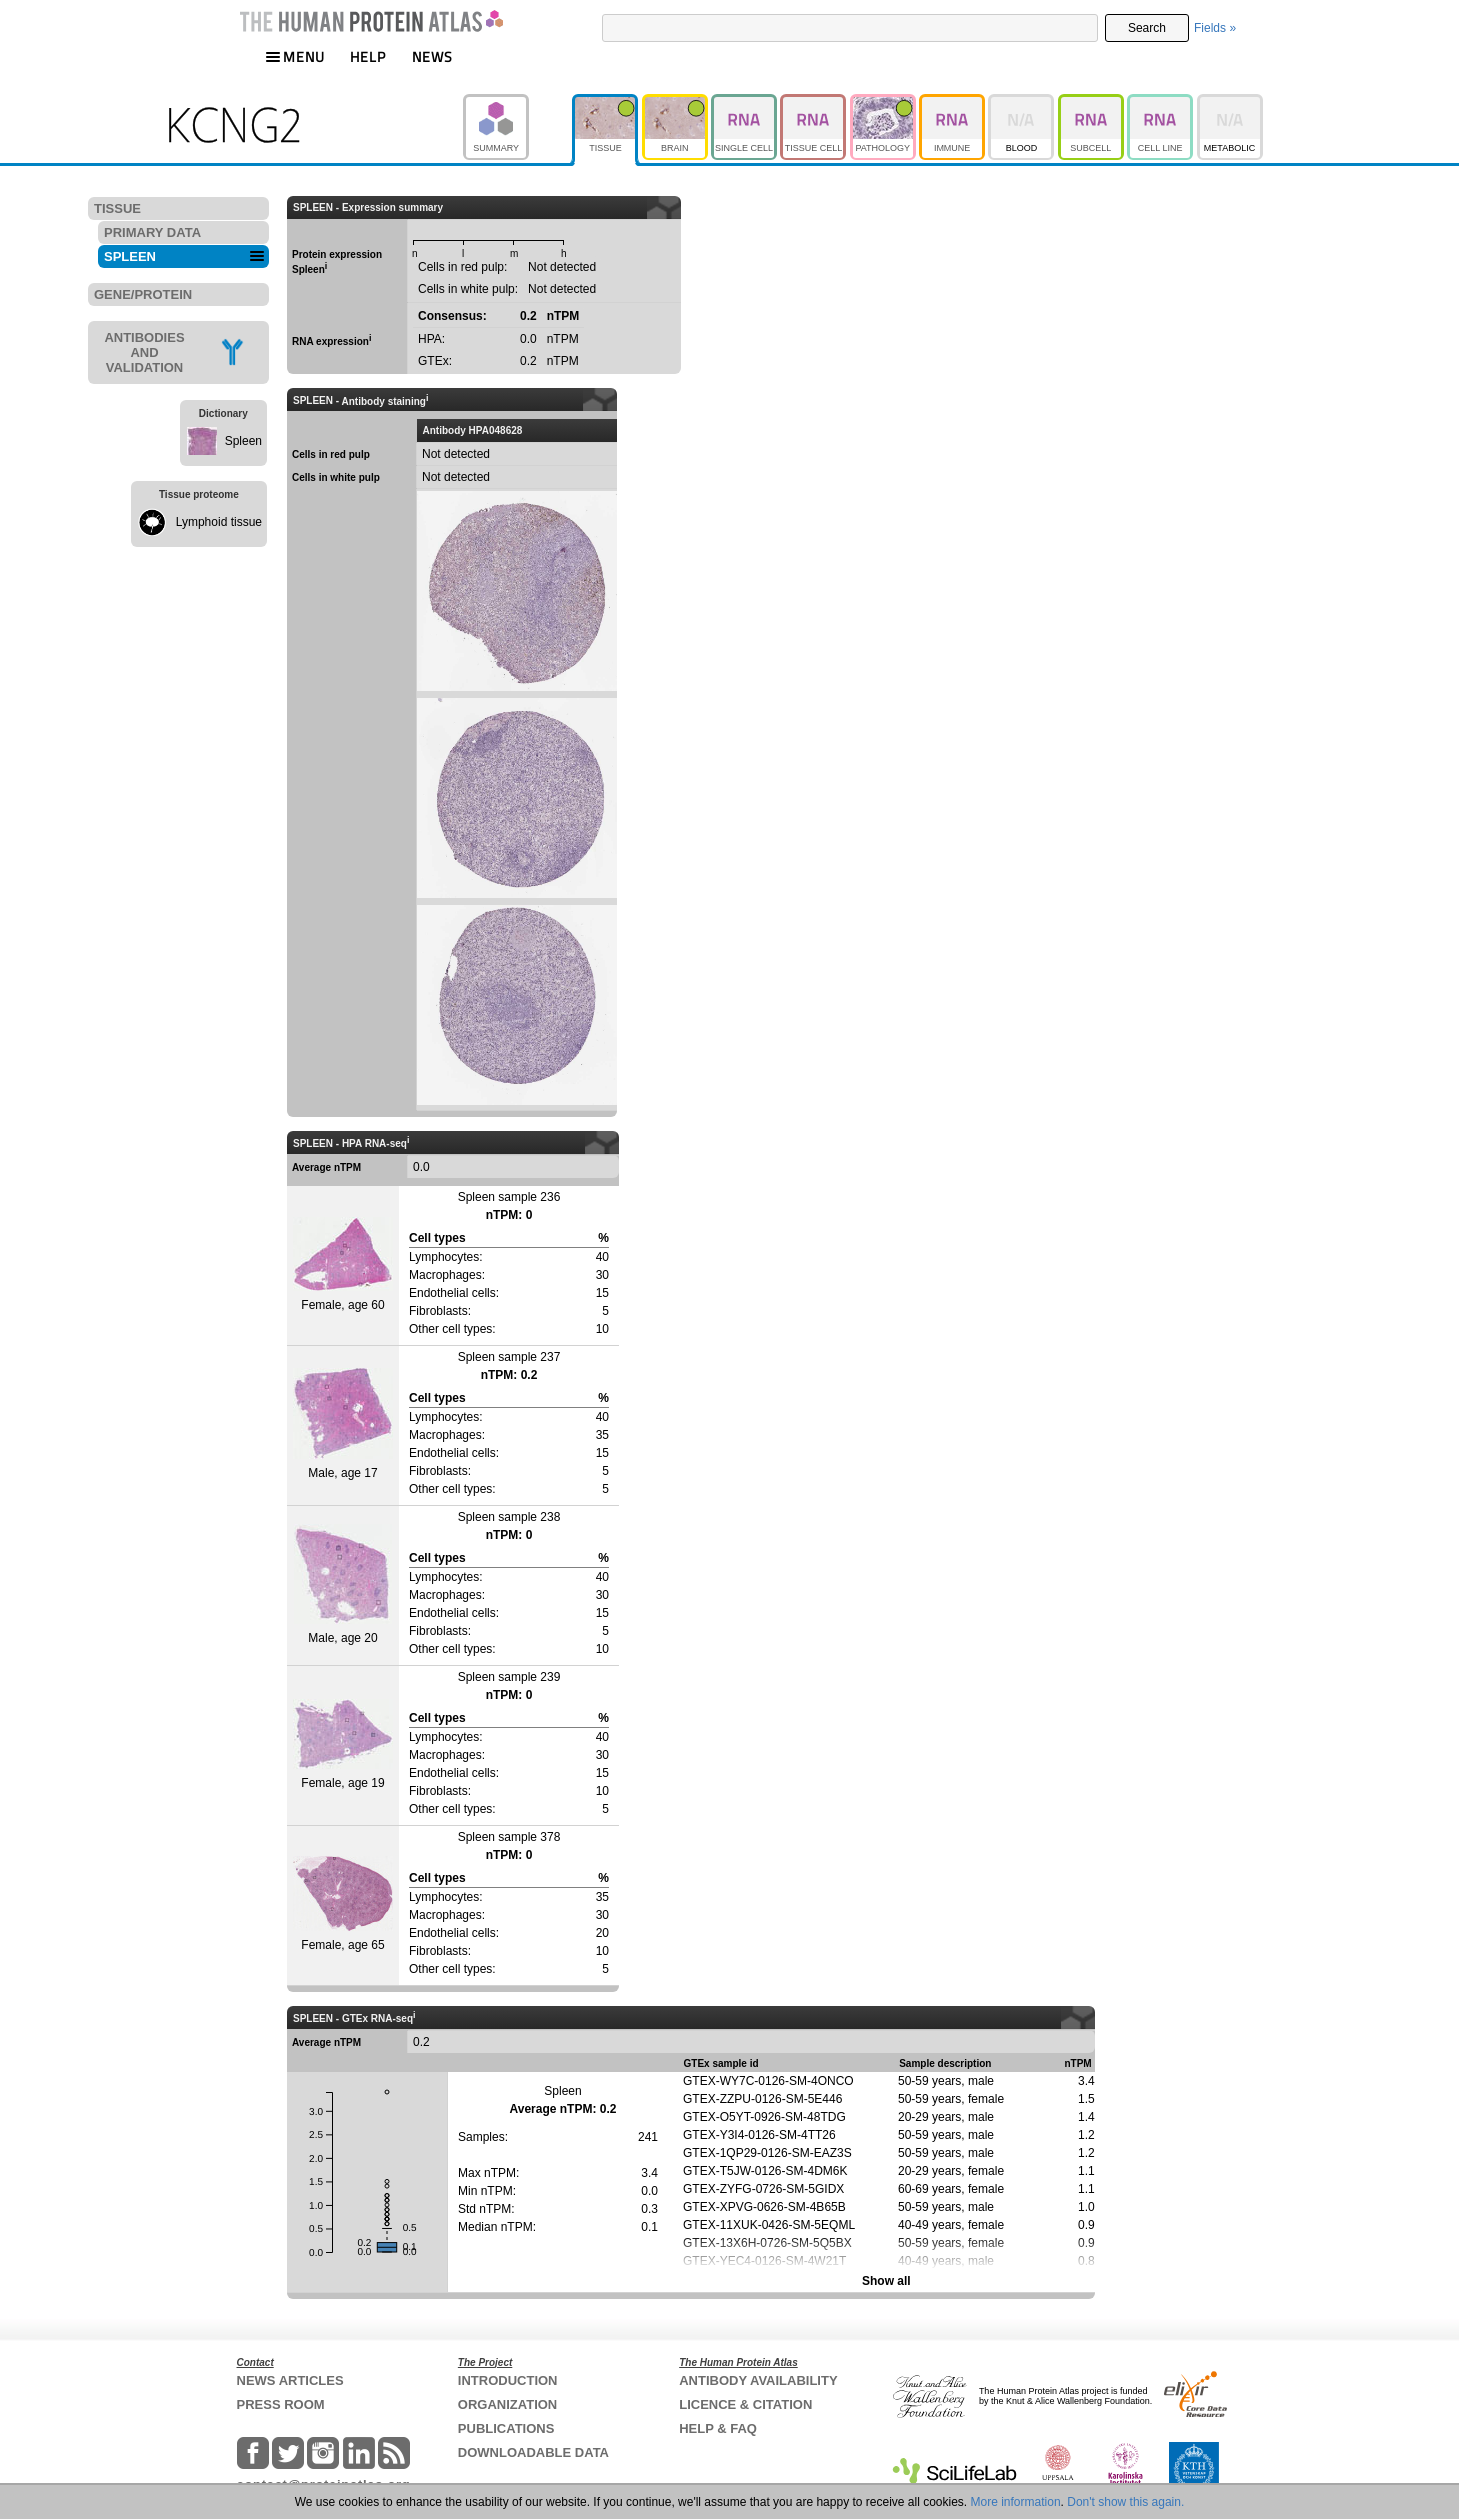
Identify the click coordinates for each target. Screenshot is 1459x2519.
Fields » (1215, 28)
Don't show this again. (1125, 2502)
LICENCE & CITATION (745, 2404)
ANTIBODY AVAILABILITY (758, 2380)
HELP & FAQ (718, 2428)
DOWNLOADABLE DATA (533, 2452)
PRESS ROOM (281, 2404)
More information (1016, 2502)
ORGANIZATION (507, 2404)
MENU (295, 56)
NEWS (432, 56)
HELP (368, 56)
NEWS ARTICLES (290, 2380)
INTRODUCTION (508, 2380)
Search (1147, 28)
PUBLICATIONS (506, 2428)
